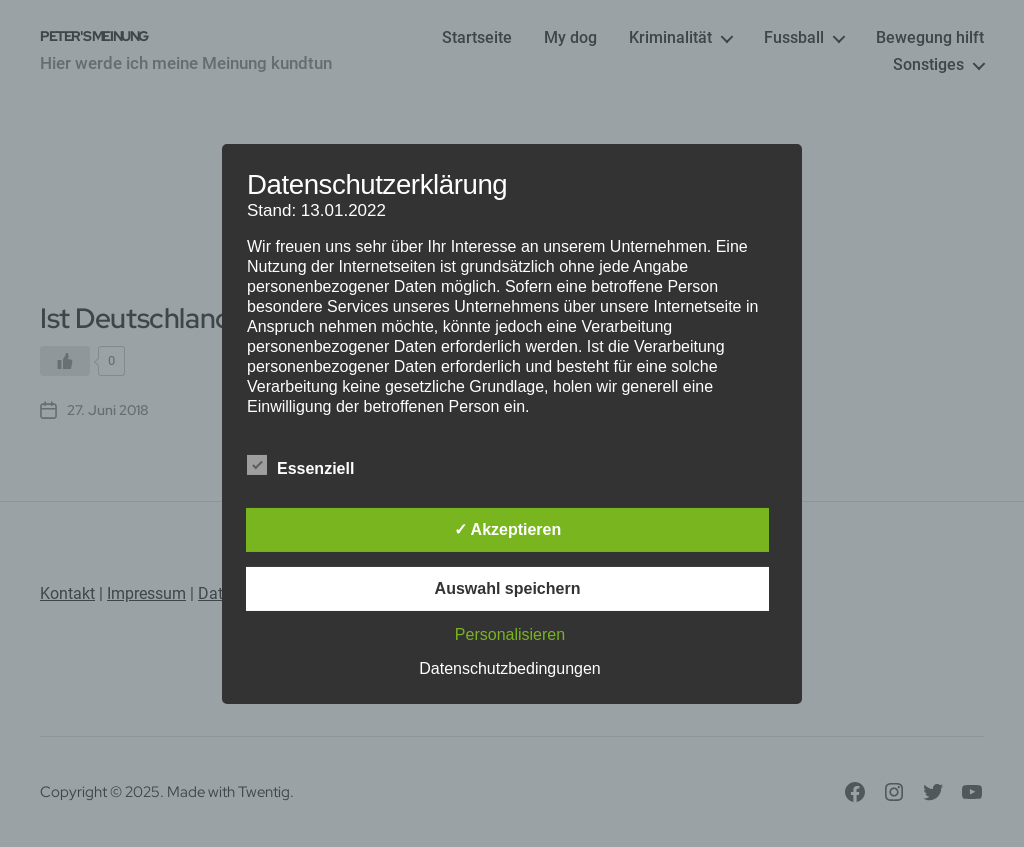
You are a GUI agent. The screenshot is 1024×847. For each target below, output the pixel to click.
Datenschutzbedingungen (509, 668)
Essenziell (311, 466)
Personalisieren (510, 634)
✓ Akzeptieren (508, 529)
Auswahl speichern (508, 588)
